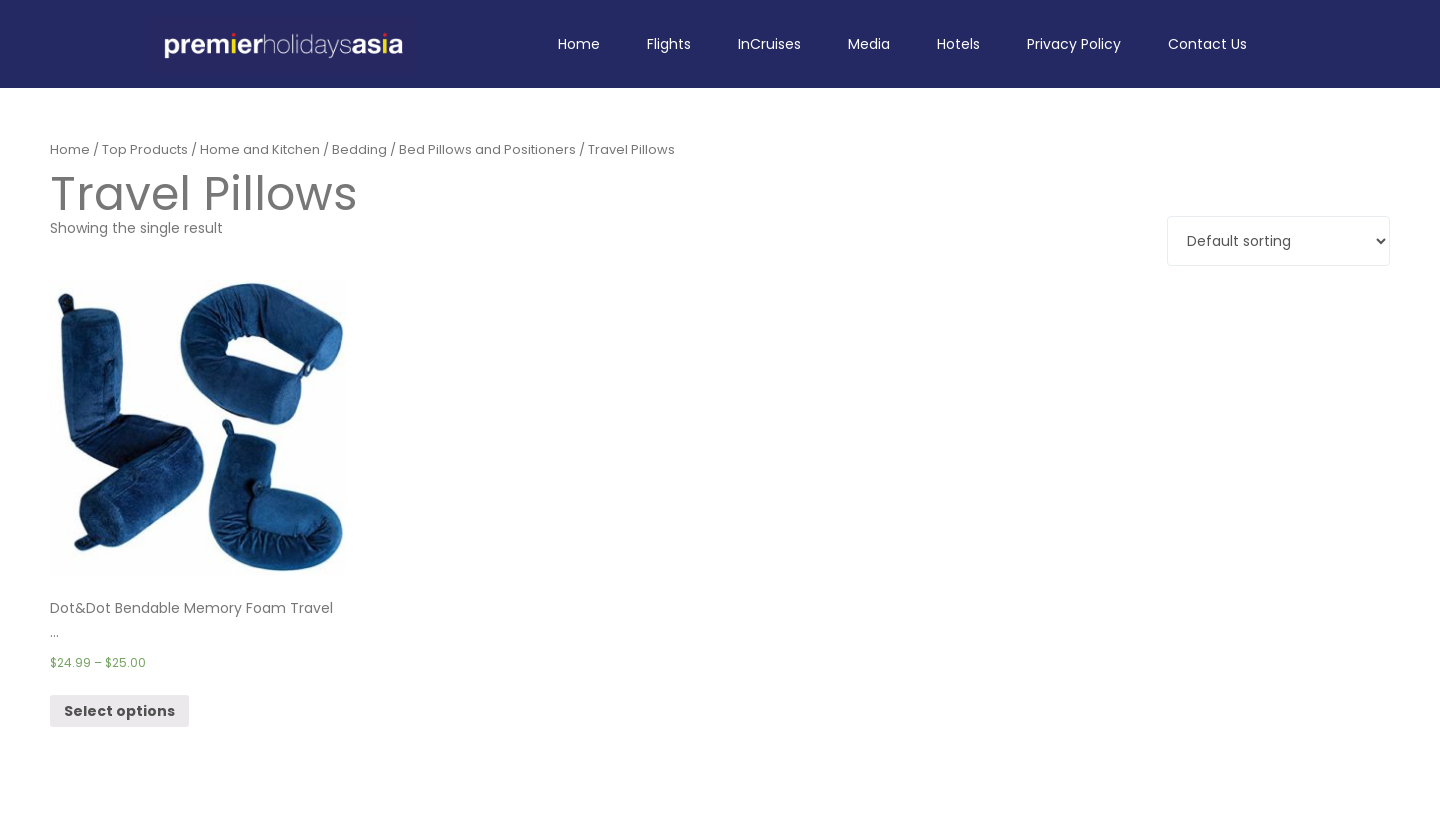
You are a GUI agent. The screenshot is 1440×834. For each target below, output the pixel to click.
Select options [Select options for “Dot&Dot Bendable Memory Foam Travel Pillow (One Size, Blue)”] (119, 711)
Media (869, 44)
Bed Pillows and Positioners (487, 149)
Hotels (958, 44)
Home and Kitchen (260, 149)
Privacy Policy (1074, 44)
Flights (669, 44)
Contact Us (1207, 44)
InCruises (769, 44)
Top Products (145, 149)
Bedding (359, 149)
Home (579, 44)
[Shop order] (1278, 241)
